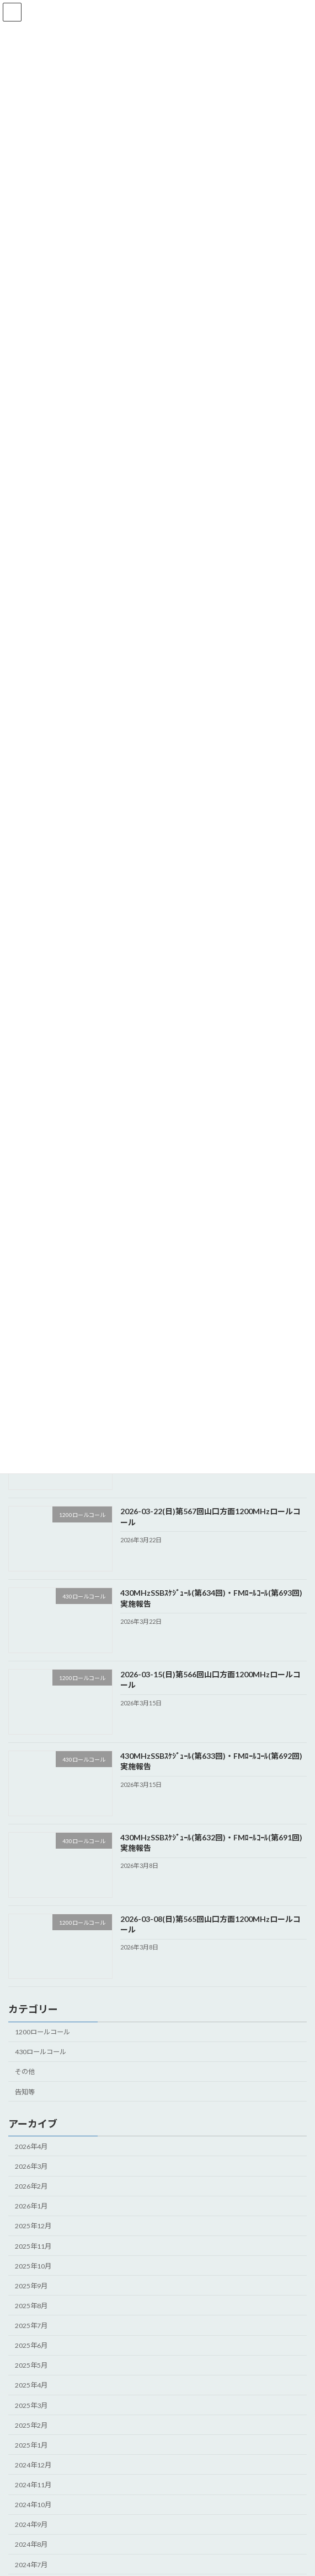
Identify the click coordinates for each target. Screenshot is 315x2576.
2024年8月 (31, 2544)
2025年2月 (31, 2425)
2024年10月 (33, 2505)
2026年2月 (31, 2186)
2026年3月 (31, 2166)
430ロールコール (40, 2052)
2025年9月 (31, 2285)
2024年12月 (33, 2464)
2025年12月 (33, 2226)
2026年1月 (31, 2206)
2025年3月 (31, 2405)
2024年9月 (31, 2524)
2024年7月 (31, 2564)
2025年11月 (33, 2246)
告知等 (25, 2091)
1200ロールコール (42, 2032)
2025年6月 (31, 2345)
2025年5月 (31, 2365)
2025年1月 (31, 2444)
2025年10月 (33, 2265)
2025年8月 (31, 2305)
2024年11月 (33, 2485)
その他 (25, 2071)
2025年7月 (31, 2325)
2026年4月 (31, 2146)
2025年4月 (31, 2385)
